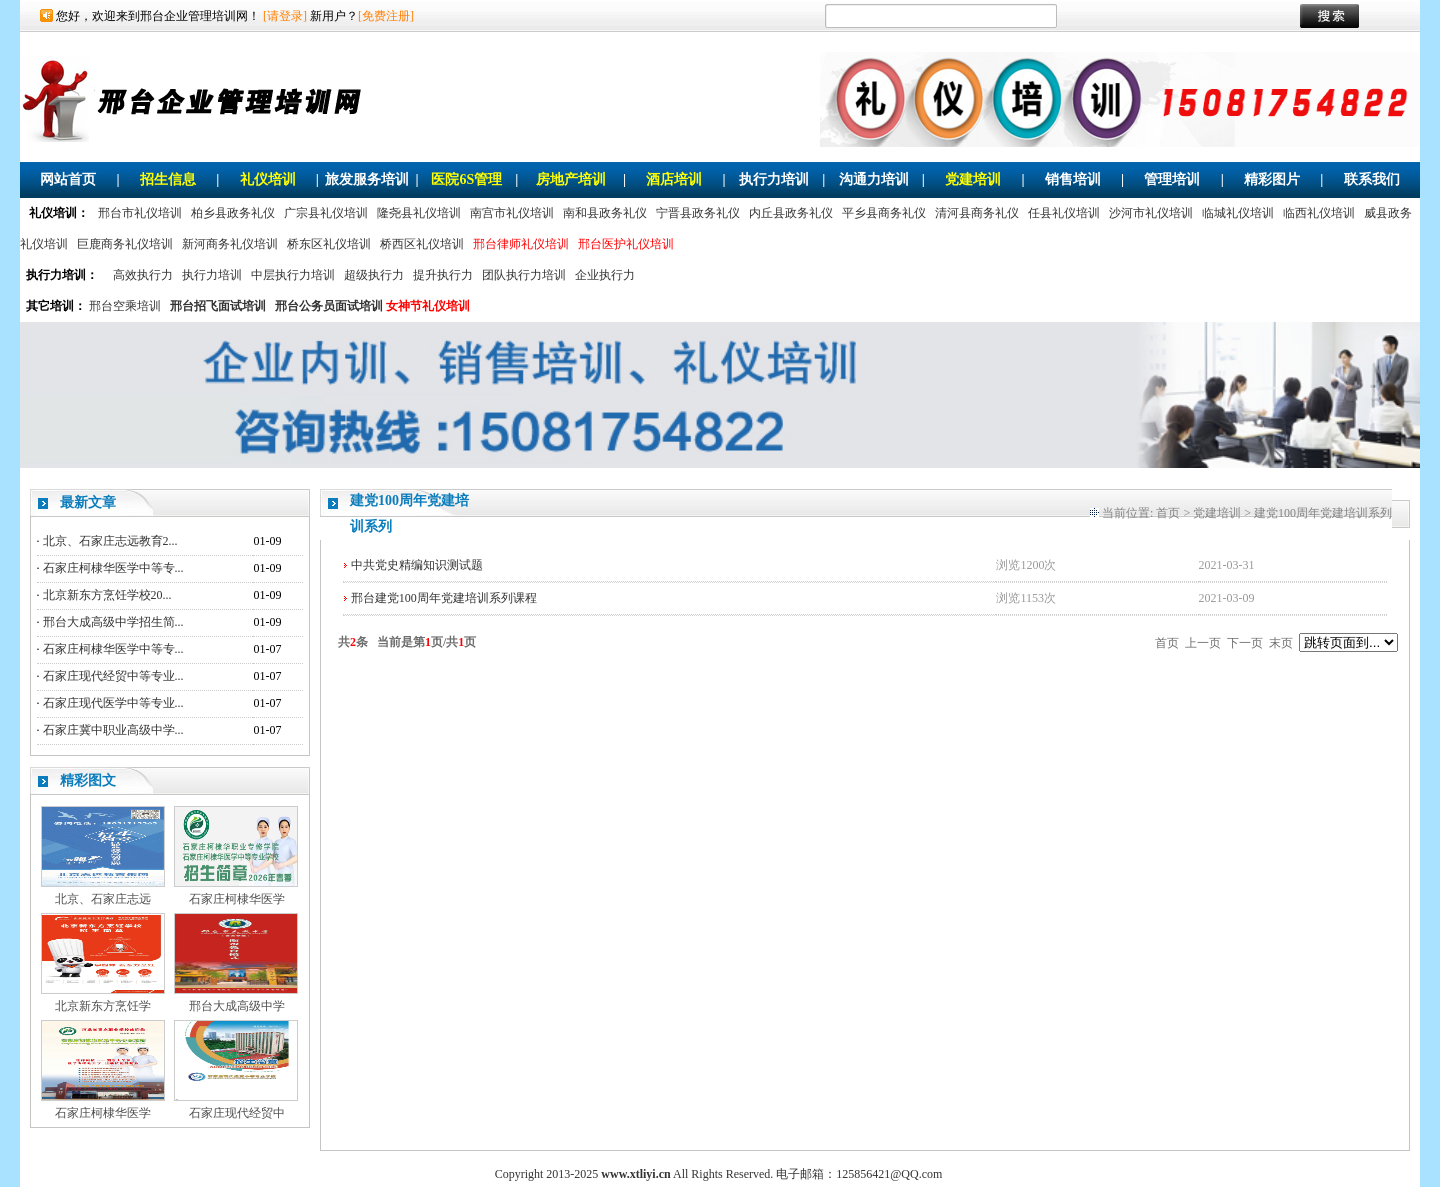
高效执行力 (143, 275)
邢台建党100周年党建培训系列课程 (444, 598)
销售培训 (1073, 179)
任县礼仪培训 (1064, 213)
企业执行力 (605, 275)
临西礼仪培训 (1319, 213)
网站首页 (68, 179)
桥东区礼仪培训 (329, 244)
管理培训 (1172, 179)
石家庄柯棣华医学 (237, 899)
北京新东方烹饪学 (103, 1006)
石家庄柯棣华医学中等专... (113, 568)
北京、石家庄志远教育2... (110, 541)
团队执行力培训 (524, 275)
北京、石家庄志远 (103, 899)
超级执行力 (374, 275)
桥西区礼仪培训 (422, 244)
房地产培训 (571, 179)
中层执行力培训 (293, 275)
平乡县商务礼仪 (884, 213)
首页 (1168, 513)
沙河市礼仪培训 (1151, 213)
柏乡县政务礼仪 (233, 213)
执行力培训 (774, 179)
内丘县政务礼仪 (791, 213)
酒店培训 (674, 179)
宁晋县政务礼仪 (698, 213)
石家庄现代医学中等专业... (113, 703)
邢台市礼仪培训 (140, 213)
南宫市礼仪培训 (512, 213)
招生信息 (168, 179)
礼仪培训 (268, 179)
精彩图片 (1272, 179)
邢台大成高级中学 (237, 1006)
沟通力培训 (874, 179)
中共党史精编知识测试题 (417, 565)
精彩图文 (88, 780)
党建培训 (973, 179)
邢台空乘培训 (125, 306)
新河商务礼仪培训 (230, 244)
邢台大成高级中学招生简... (113, 622)
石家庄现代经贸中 (237, 1113)
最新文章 (88, 502)
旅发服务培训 (367, 179)
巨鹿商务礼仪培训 (125, 244)
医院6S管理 (466, 179)
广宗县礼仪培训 (326, 213)
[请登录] (285, 16)
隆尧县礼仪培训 (419, 213)
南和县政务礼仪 (605, 213)
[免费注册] (386, 16)
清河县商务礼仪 (977, 213)
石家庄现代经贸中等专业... (113, 676)
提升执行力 (443, 275)
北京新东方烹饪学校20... (107, 595)
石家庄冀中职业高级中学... (113, 730)
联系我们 (1372, 179)
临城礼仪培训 (1238, 213)
